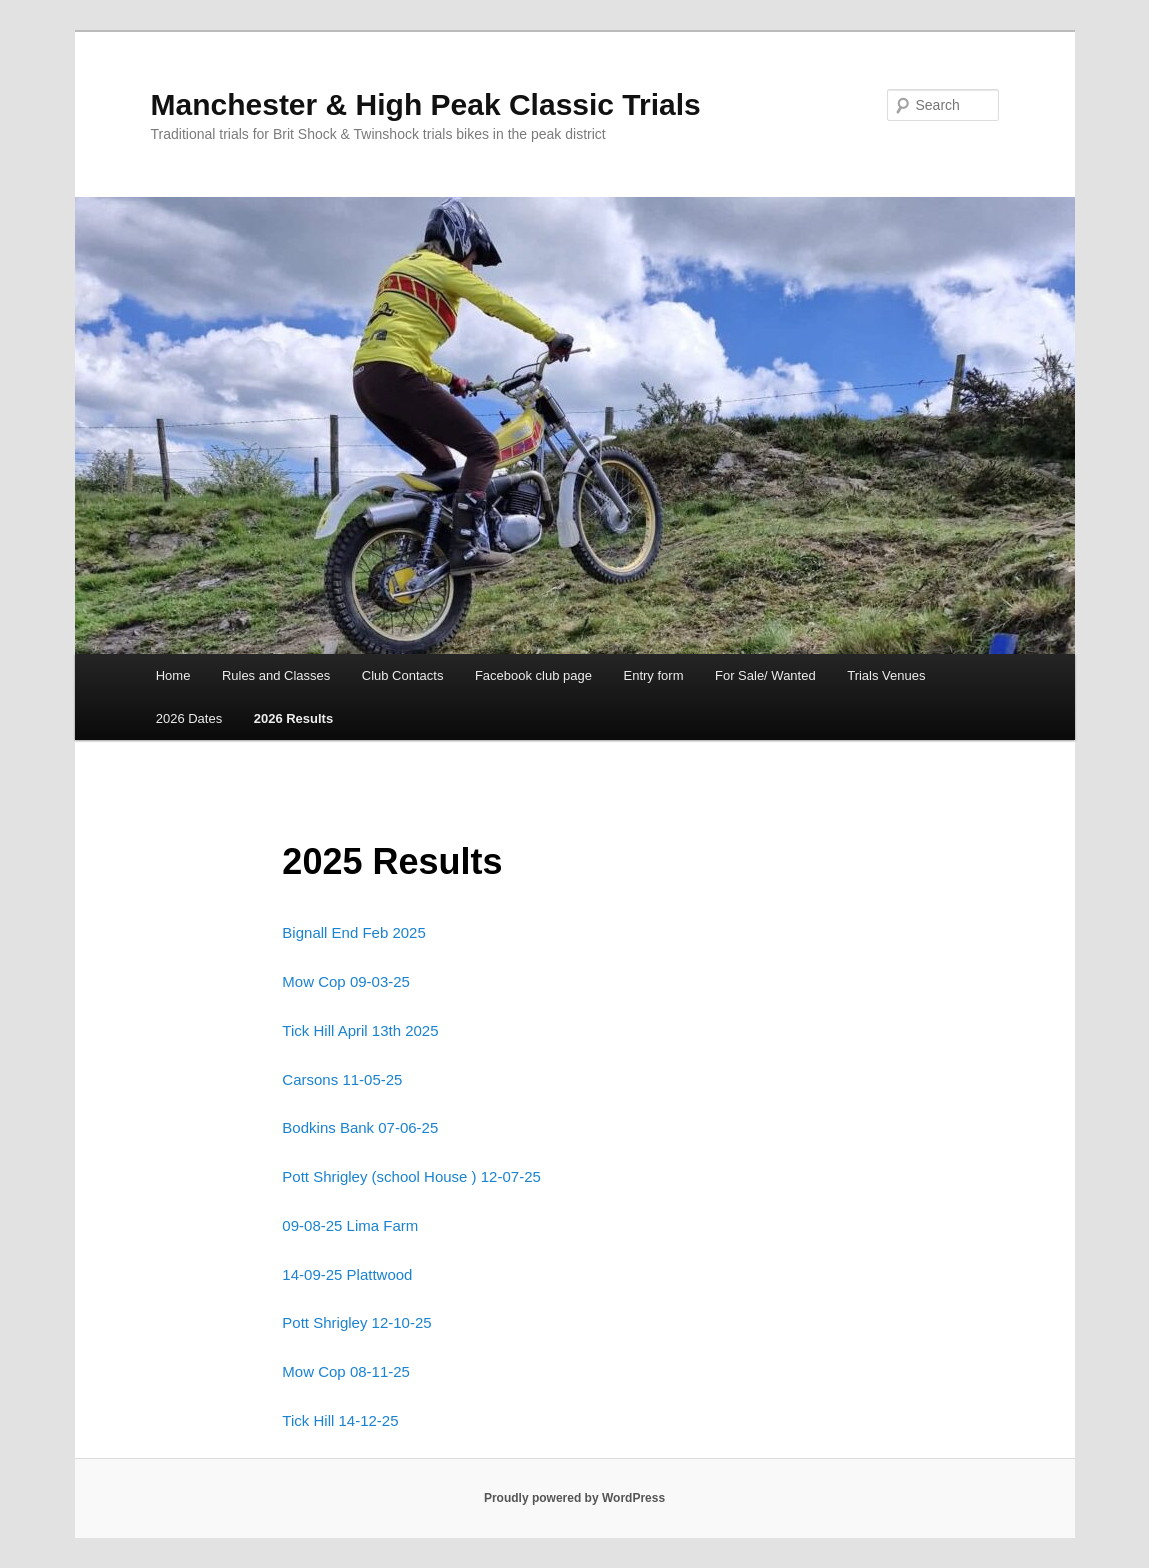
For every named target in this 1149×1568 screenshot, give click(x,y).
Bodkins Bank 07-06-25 (360, 1127)
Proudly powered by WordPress (574, 1498)
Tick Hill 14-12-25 (340, 1420)
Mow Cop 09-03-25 (346, 981)
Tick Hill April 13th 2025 (360, 1030)
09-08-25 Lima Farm (350, 1225)
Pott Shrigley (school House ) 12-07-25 (411, 1176)
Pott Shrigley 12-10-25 (356, 1322)
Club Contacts (403, 675)
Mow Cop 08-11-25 (346, 1371)
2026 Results (294, 718)
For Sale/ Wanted (765, 675)
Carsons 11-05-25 (342, 1079)
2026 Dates (189, 718)
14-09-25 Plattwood (347, 1274)
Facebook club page (533, 675)
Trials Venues (886, 675)
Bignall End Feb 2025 (353, 932)
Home (173, 675)
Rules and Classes (276, 675)
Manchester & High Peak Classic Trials (426, 104)
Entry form (654, 675)
